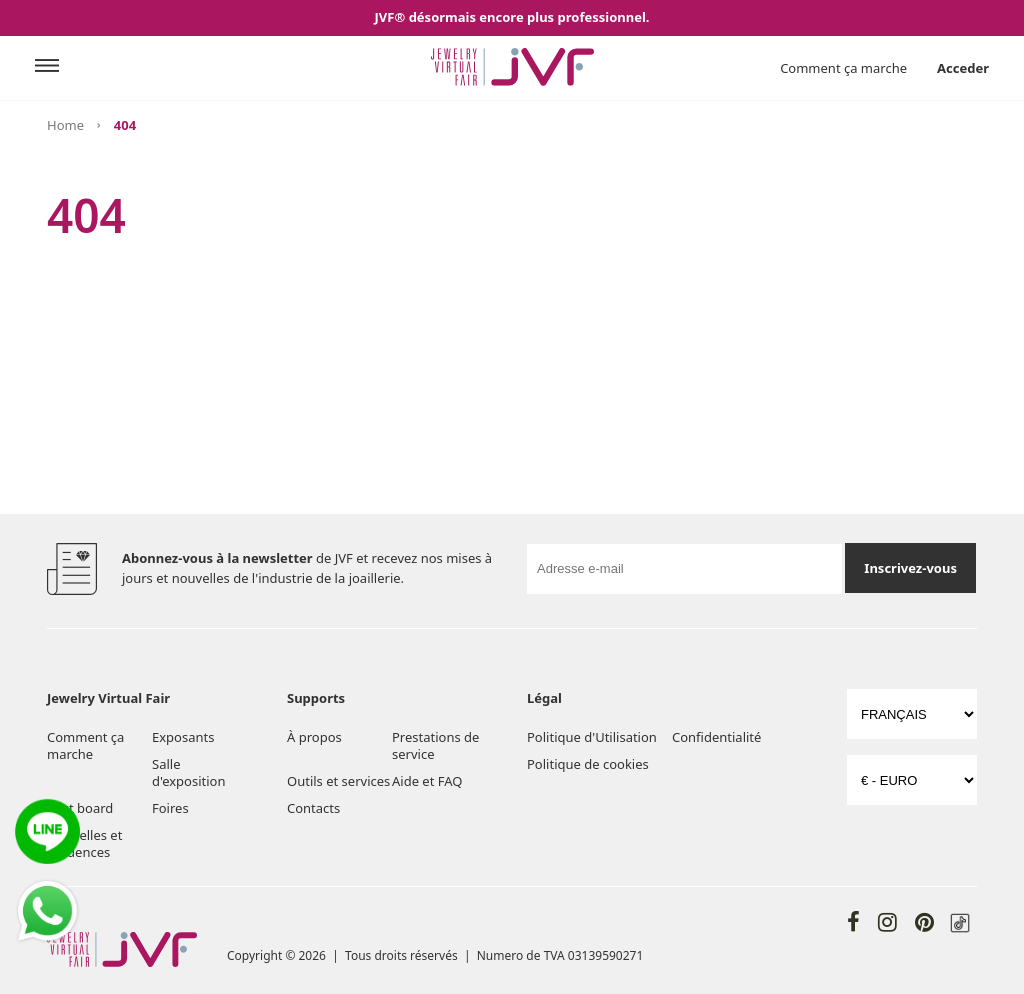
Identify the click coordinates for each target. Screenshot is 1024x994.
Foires (170, 808)
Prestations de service (435, 745)
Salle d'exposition (188, 772)
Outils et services (338, 781)
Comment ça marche (843, 68)
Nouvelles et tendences (84, 843)
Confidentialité (716, 737)
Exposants (183, 737)
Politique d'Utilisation (592, 737)
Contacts (313, 808)
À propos (314, 737)
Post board (80, 808)
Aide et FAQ (427, 781)
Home (65, 125)
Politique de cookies (588, 764)
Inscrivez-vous (910, 568)
